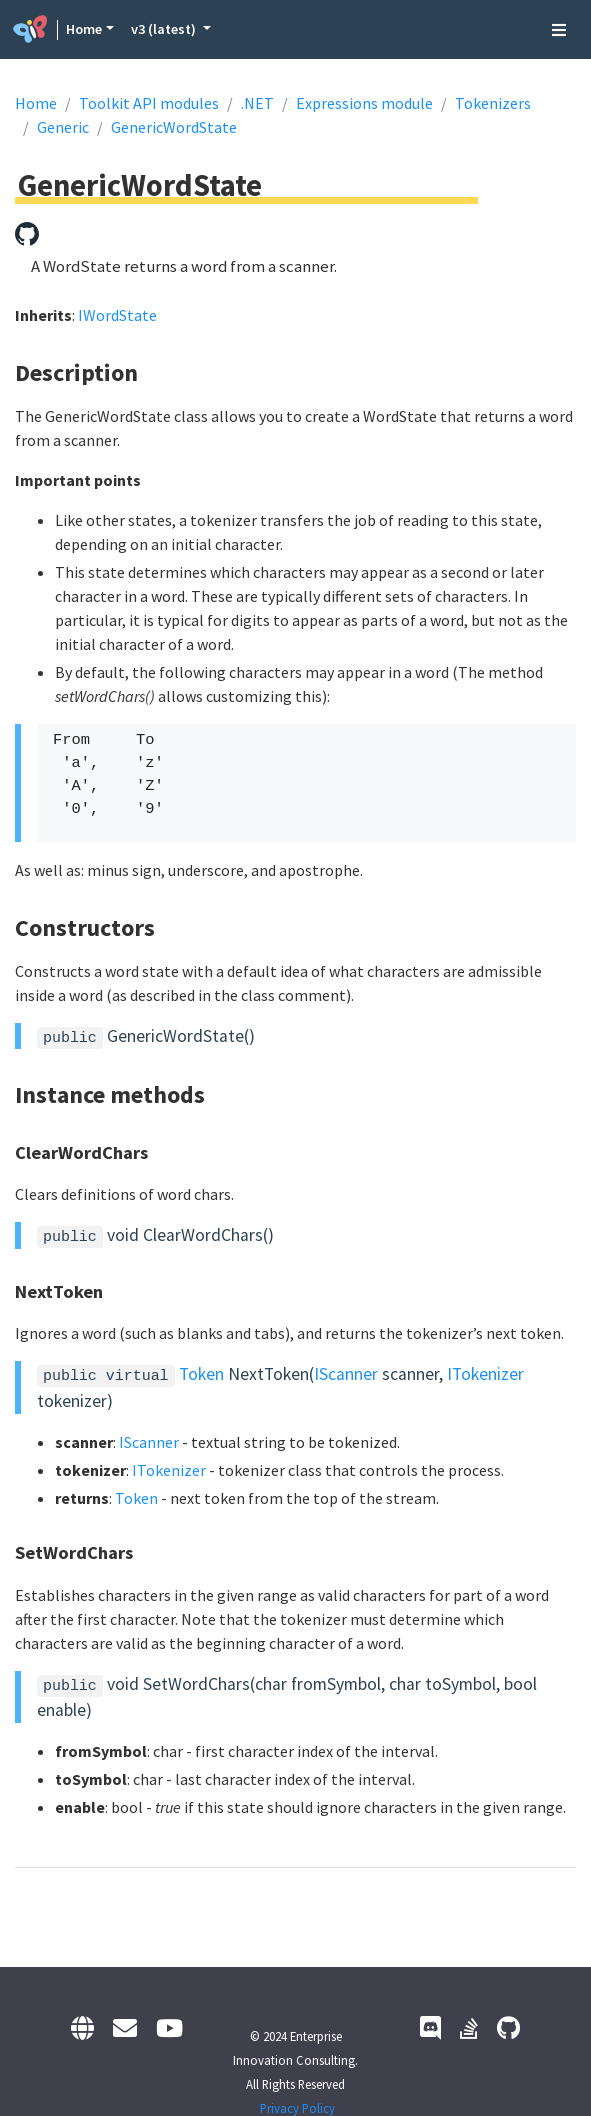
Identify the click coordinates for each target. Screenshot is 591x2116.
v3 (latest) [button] (165, 29)
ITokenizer (485, 1374)
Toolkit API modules (149, 103)
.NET (257, 103)
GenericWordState (174, 127)
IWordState (117, 315)
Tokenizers (493, 103)
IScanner (346, 1374)
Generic (63, 127)
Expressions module (364, 103)
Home (84, 29)
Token (201, 1374)
